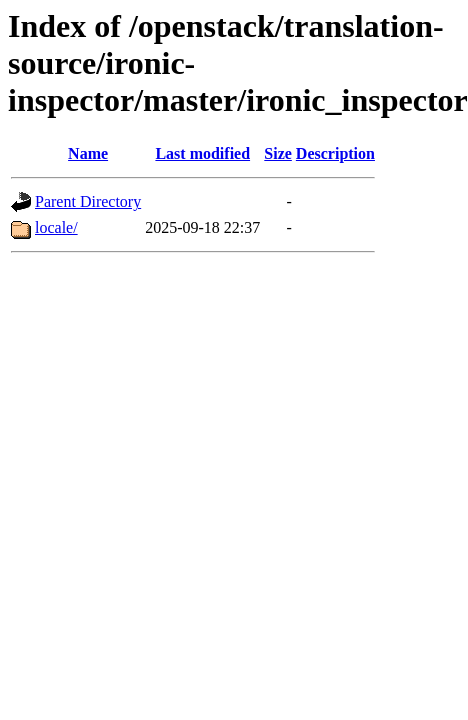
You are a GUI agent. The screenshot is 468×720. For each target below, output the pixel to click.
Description (335, 153)
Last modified (202, 153)
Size (278, 153)
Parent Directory (88, 201)
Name (88, 153)
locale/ (56, 227)
